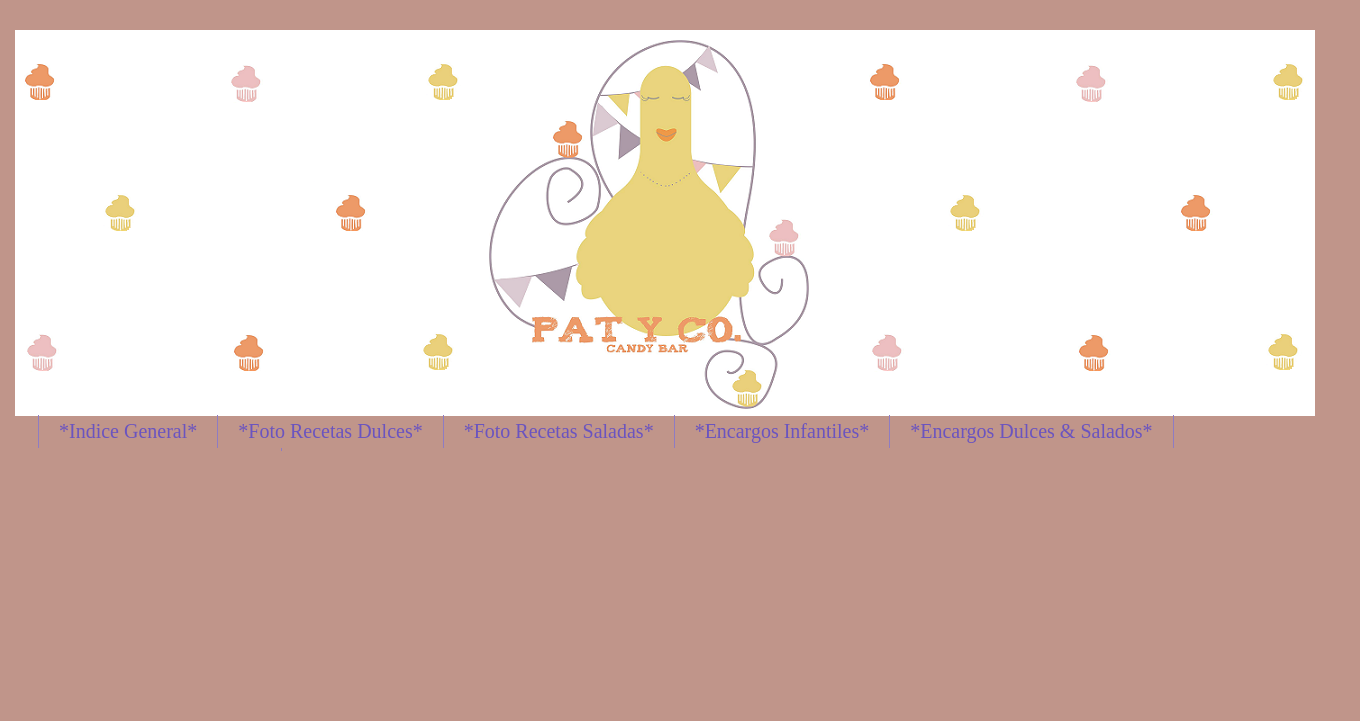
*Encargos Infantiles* (782, 431)
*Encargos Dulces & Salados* (1031, 431)
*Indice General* (128, 431)
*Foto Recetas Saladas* (559, 431)
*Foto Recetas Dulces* (330, 431)
